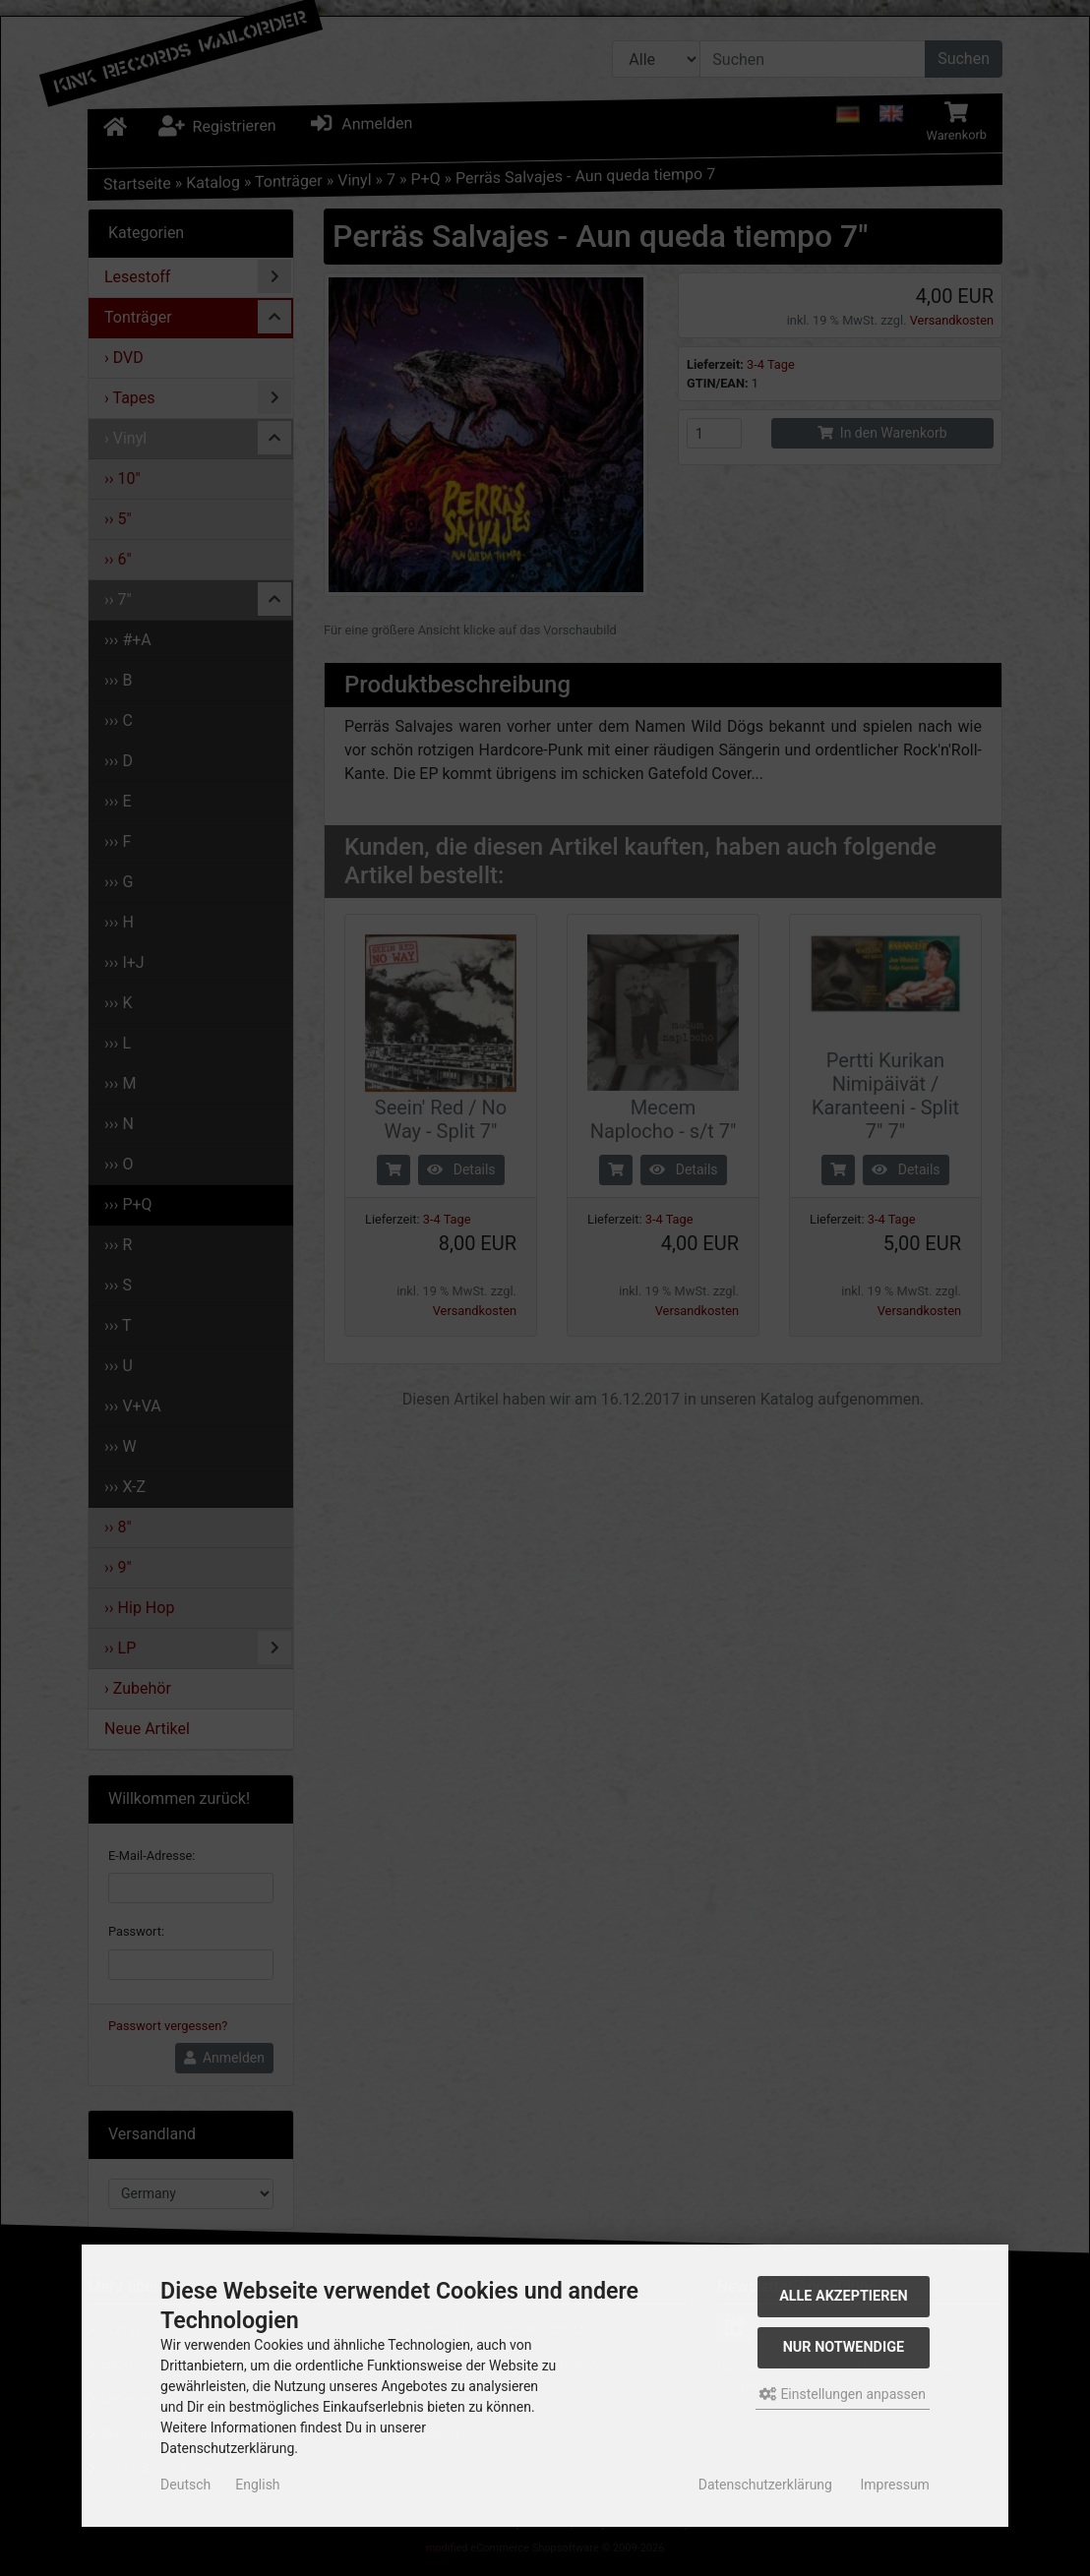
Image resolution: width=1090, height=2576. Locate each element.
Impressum (894, 2484)
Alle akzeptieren (843, 2296)
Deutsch (185, 2484)
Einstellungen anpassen (842, 2394)
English (257, 2484)
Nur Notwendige (843, 2347)
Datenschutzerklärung (765, 2484)
